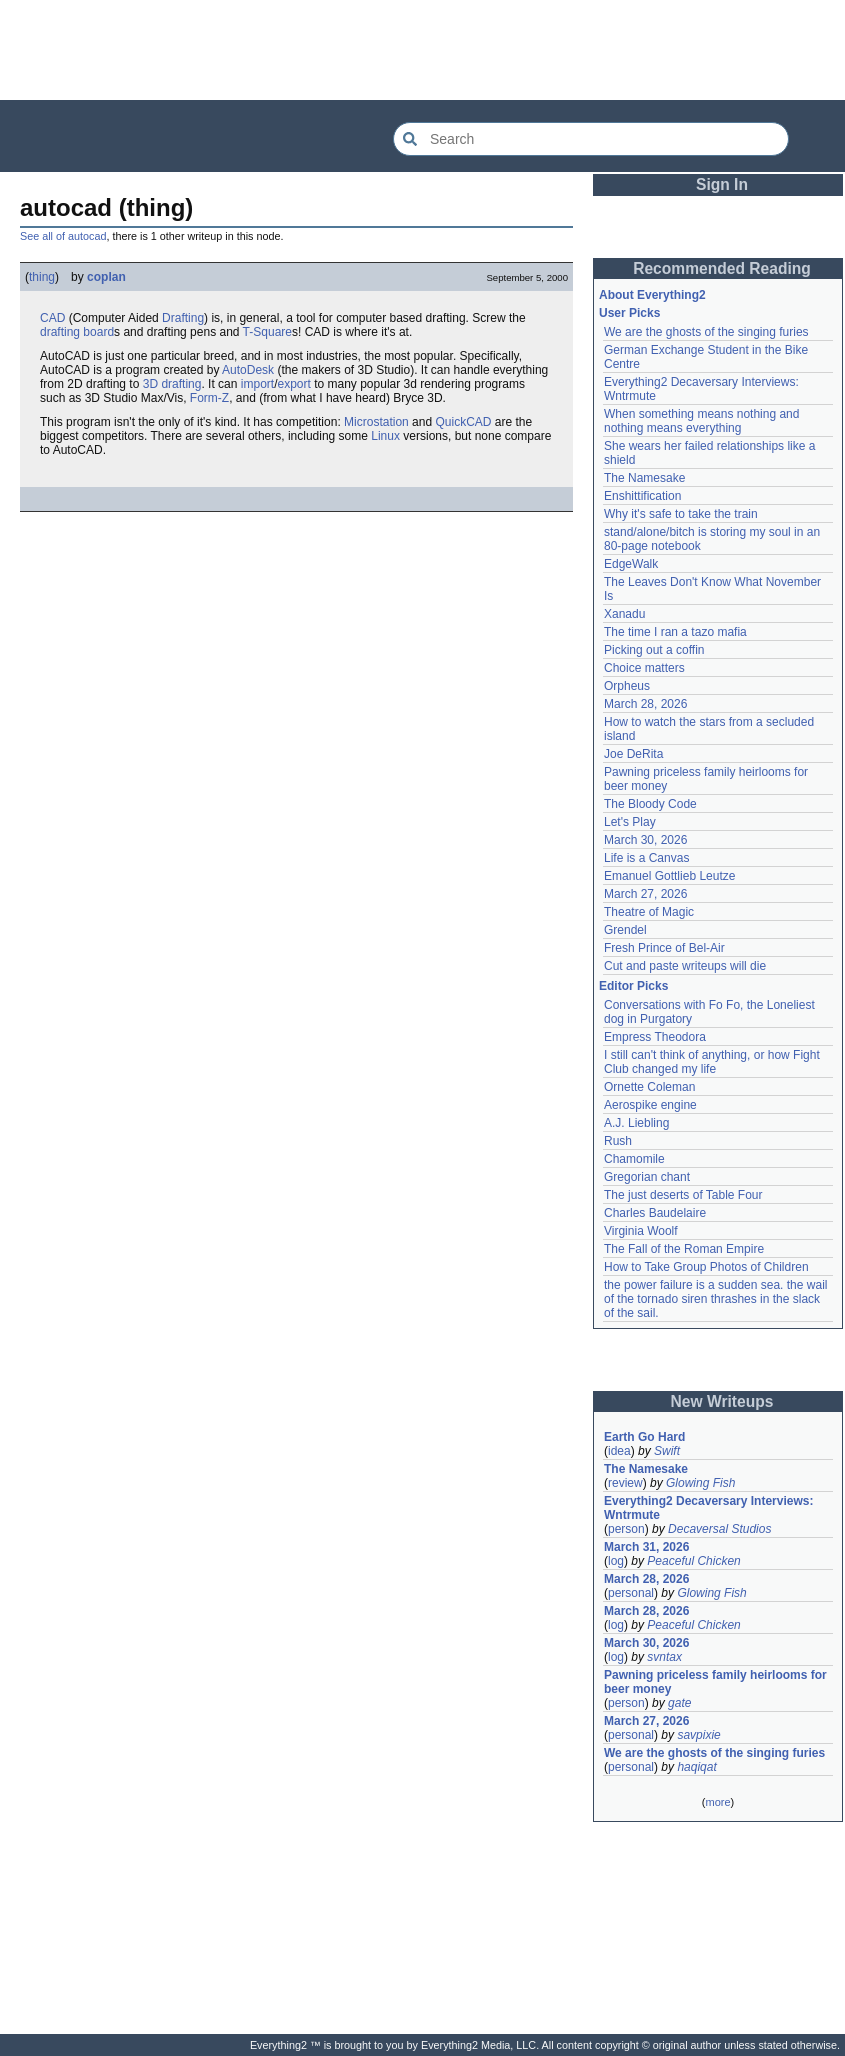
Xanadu (624, 614)
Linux (385, 436)
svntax (664, 1657)
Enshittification (642, 496)
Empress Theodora (655, 1037)
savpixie (698, 1735)
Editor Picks (633, 986)
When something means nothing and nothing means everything (701, 421)
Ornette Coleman (649, 1087)
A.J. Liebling (636, 1123)
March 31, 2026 (646, 1547)
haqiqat (696, 1767)
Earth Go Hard (644, 1437)
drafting (181, 384)
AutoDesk (248, 370)
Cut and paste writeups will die (685, 966)
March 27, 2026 (645, 894)
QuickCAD (463, 422)
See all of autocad (63, 236)
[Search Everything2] (591, 139)
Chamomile (634, 1159)
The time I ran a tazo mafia (675, 632)
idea (619, 1451)
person (626, 1529)
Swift (667, 1451)
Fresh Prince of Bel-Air (664, 948)
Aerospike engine (650, 1105)
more (717, 1802)
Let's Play (630, 822)
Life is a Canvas (646, 858)
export (293, 384)
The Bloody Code (650, 804)
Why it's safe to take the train (681, 514)
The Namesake (644, 478)
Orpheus (627, 686)
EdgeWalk (631, 564)
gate (679, 1703)
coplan (106, 277)
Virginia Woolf (641, 1231)
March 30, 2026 (645, 840)
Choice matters (644, 668)
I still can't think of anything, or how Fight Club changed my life (712, 1062)
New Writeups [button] (722, 1401)
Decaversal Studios (719, 1529)
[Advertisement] (423, 50)
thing (42, 277)
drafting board (77, 332)
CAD (52, 318)
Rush (618, 1141)
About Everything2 (652, 295)
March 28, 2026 (645, 704)
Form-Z (209, 398)
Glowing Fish (700, 1483)
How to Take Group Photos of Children (706, 1267)
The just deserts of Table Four (683, 1195)
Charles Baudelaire (655, 1213)
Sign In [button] (722, 184)
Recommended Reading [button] (722, 268)
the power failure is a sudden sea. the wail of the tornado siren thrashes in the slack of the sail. (715, 1299)
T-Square (267, 332)
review (625, 1483)
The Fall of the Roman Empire (684, 1249)
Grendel (625, 930)
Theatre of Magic (649, 912)
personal (631, 1593)
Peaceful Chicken (693, 1561)
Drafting (183, 318)
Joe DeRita (633, 754)
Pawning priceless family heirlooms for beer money (715, 1682)
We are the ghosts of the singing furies (706, 332)
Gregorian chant (647, 1177)
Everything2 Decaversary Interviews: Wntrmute (708, 1508)
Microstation (376, 422)
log (616, 1561)
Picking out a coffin (654, 650)
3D (150, 384)
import (257, 384)
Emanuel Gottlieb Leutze (669, 876)
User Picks (629, 313)
